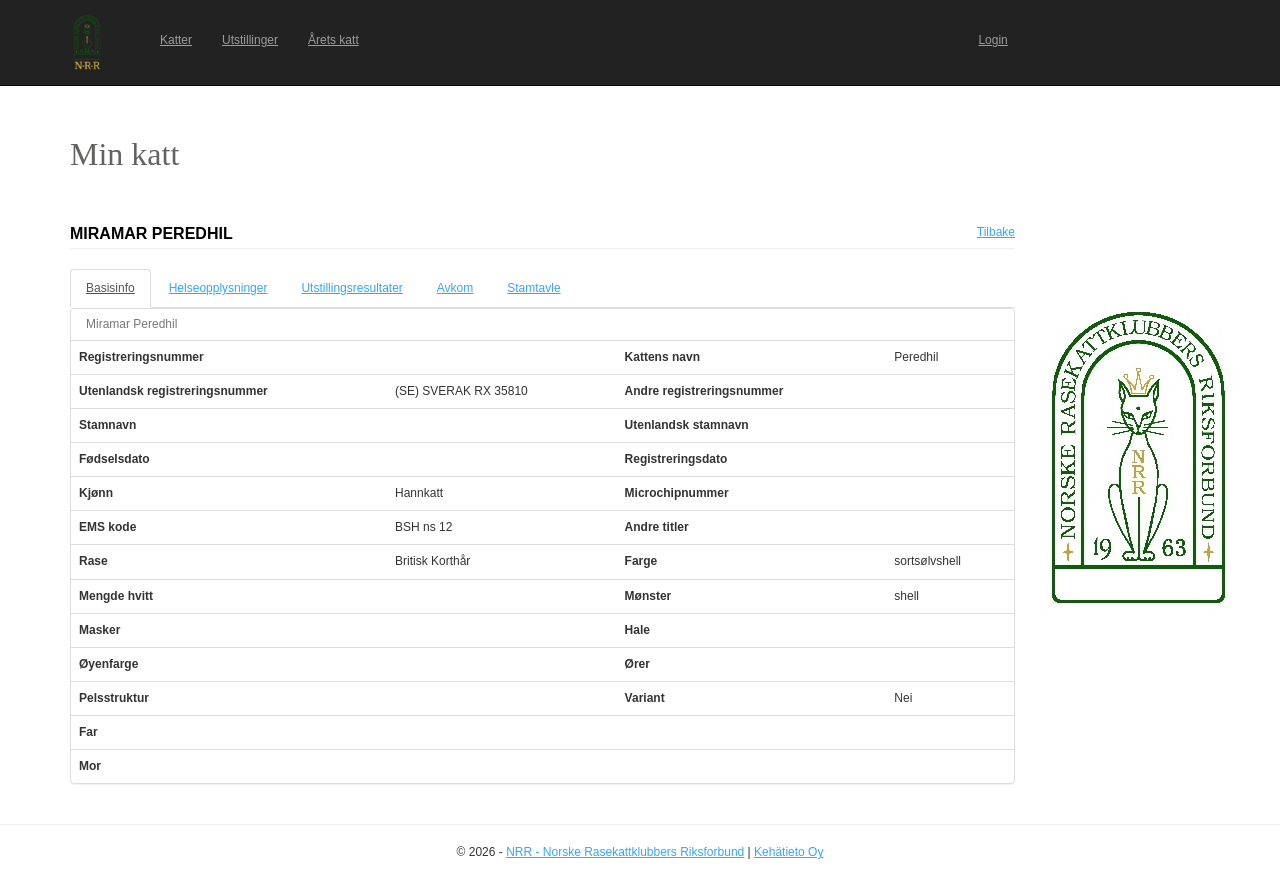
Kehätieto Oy (788, 852)
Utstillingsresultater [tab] (351, 288)
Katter (176, 40)
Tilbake (996, 232)
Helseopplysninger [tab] (218, 288)
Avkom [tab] (455, 288)
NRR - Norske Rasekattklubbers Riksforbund (625, 852)
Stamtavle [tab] (533, 288)
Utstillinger (250, 40)
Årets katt (333, 40)
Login (992, 40)
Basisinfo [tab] (110, 288)
